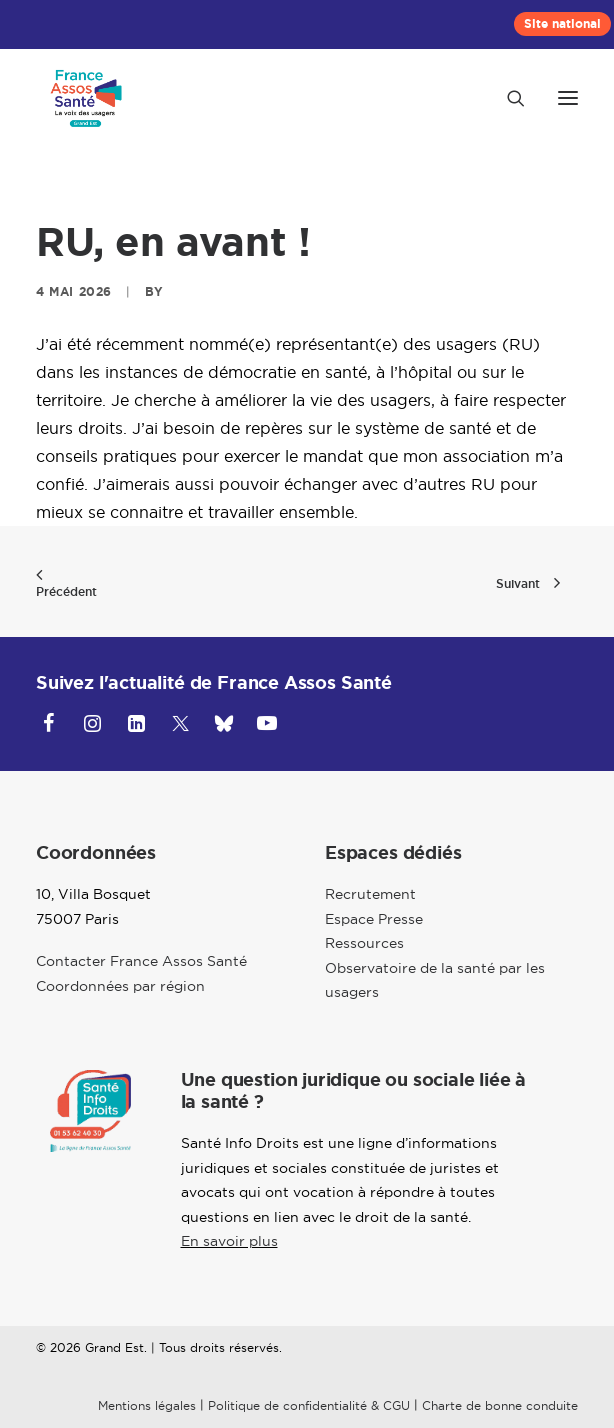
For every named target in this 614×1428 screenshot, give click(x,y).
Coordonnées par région (120, 986)
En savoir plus (229, 1241)
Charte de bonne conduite (500, 1405)
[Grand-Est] (86, 98)
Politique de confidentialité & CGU (309, 1405)
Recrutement (370, 894)
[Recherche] (507, 98)
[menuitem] (562, 24)
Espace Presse (374, 919)
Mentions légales (147, 1405)
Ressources (364, 943)
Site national (562, 24)
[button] (568, 98)
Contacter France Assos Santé (141, 961)
